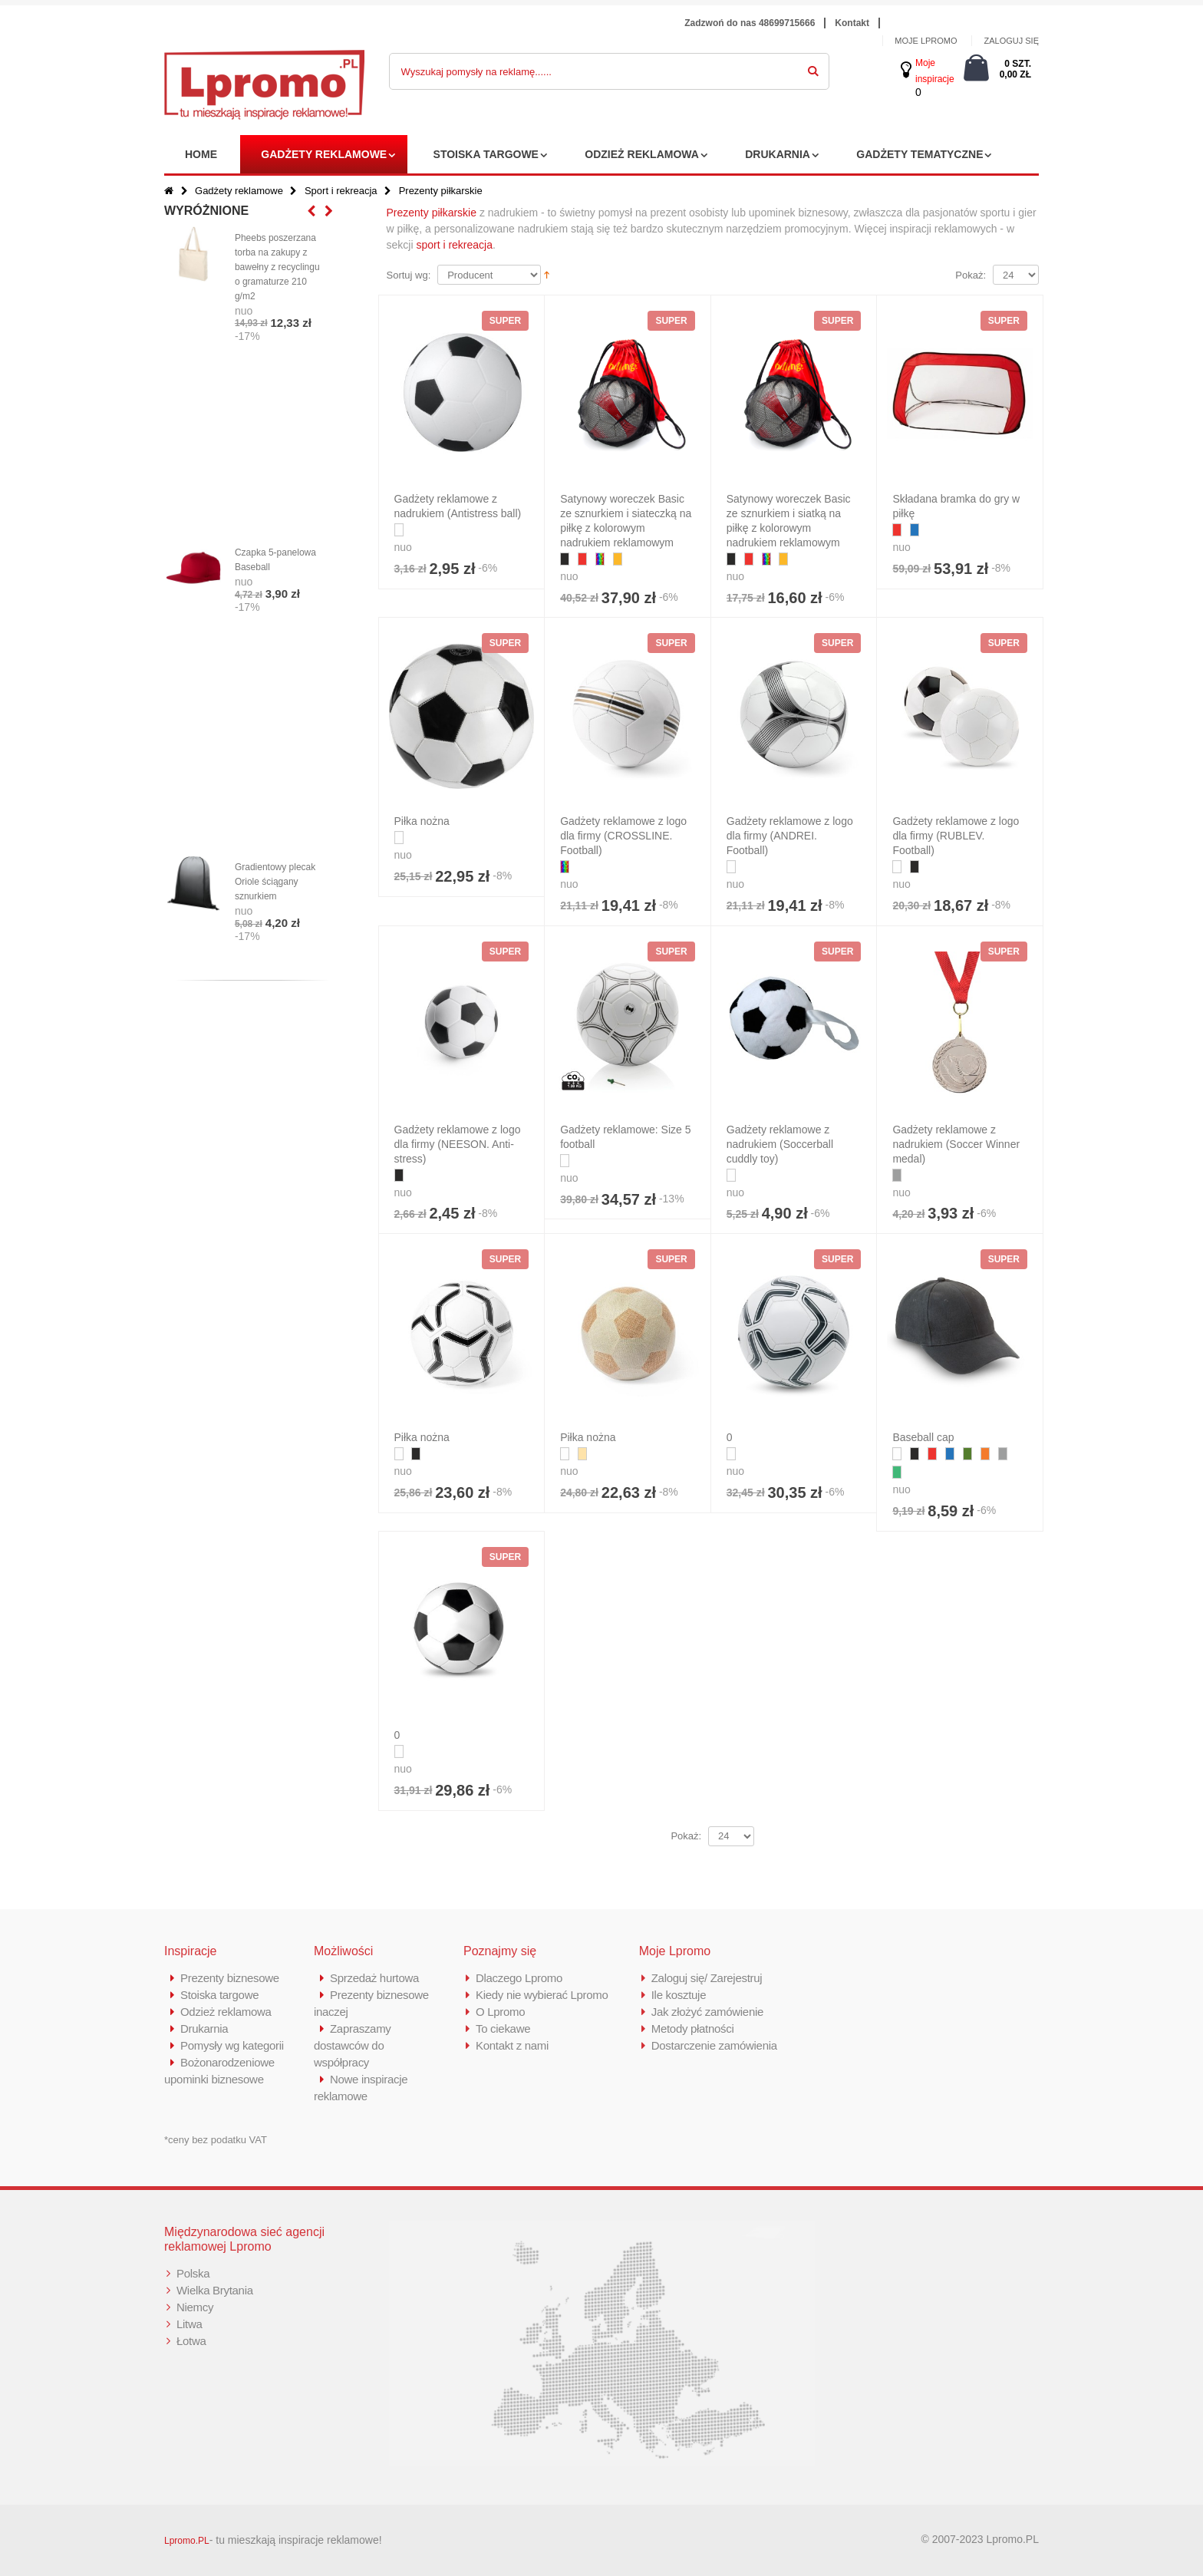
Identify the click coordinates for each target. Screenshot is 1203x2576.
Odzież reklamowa (642, 154)
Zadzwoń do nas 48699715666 (749, 23)
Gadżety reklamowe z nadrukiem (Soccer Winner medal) (956, 1144)
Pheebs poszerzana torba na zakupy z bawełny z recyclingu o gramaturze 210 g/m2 (277, 267)
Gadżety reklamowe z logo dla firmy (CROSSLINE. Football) (623, 835)
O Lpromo (500, 2011)
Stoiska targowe (486, 154)
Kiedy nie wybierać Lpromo (542, 1994)
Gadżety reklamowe (324, 154)
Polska (192, 2273)
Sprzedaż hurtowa (374, 1977)
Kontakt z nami (512, 2045)
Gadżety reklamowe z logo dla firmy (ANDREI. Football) (790, 835)
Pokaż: (970, 275)
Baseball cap (923, 1437)
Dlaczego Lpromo (519, 1977)
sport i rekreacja (454, 245)
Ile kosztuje (678, 1994)
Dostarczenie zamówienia (714, 2045)
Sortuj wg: (409, 275)
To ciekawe (503, 2028)
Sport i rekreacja (341, 190)
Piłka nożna (422, 821)
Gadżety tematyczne (919, 154)
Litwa (189, 2323)
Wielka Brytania (214, 2290)
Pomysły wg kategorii (232, 2045)
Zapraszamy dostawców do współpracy (352, 2045)
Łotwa (191, 2340)
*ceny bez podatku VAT (215, 2140)
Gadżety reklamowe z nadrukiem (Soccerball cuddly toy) (780, 1144)
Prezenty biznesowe (229, 1977)
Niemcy (194, 2307)
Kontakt (852, 23)
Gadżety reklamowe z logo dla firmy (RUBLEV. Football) (955, 835)
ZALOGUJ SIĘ (1011, 40)
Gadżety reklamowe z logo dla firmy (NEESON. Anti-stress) (457, 1144)
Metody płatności (692, 2028)
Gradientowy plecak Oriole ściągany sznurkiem (275, 882)
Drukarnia (777, 154)
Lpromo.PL (186, 2540)
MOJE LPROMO (926, 40)
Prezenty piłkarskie (432, 212)
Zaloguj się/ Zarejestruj (707, 1977)
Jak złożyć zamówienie (707, 2011)
